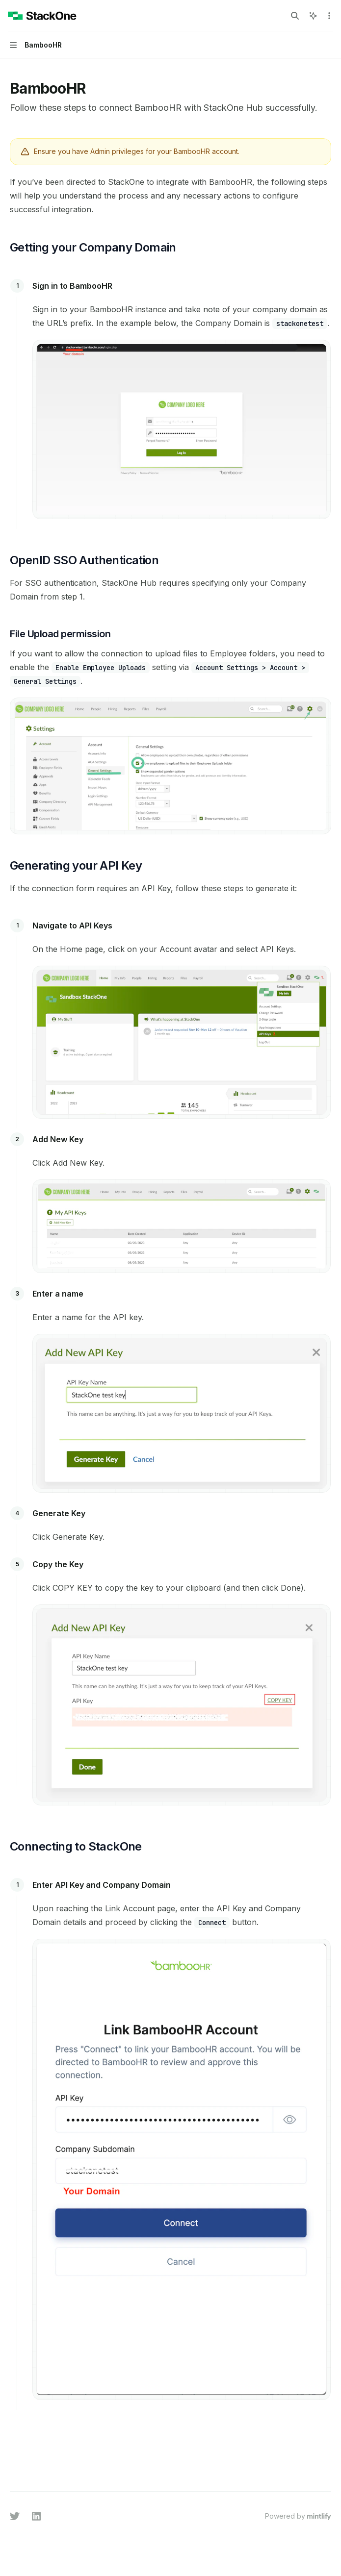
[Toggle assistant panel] (313, 15)
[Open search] (295, 16)
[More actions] (328, 16)
